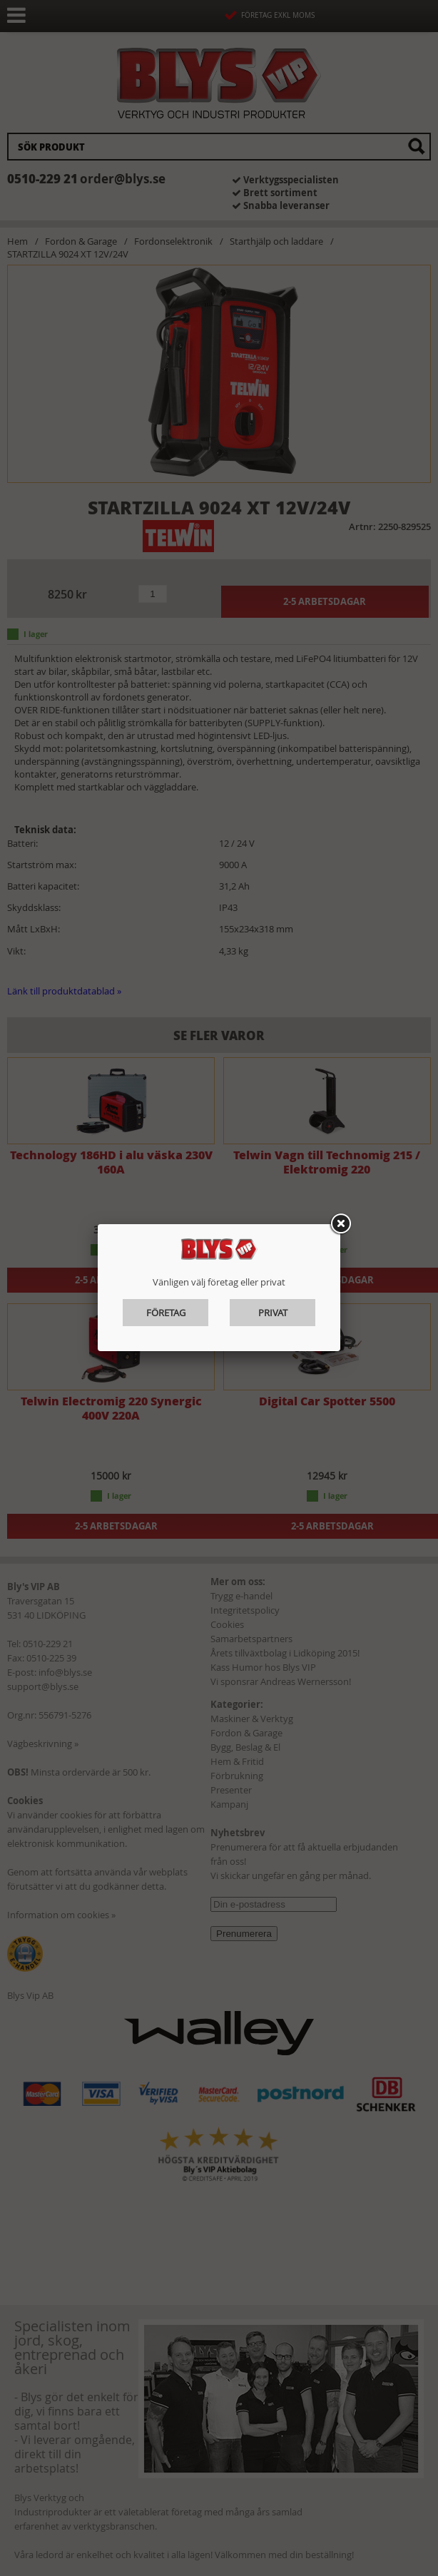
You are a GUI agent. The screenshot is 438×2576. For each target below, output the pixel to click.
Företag (165, 1312)
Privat (272, 1312)
